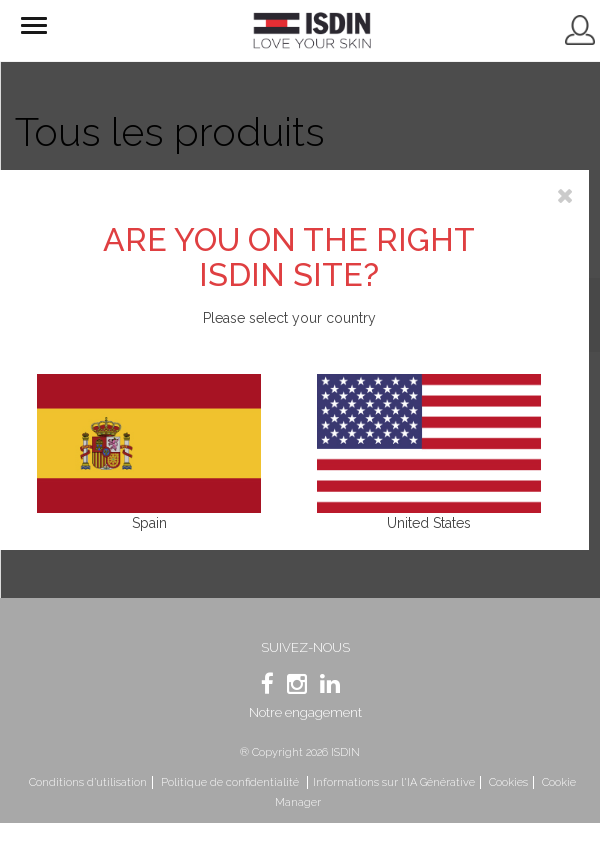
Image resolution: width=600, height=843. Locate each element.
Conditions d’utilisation (88, 782)
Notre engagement (305, 712)
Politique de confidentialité (231, 782)
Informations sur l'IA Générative (394, 782)
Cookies (508, 782)
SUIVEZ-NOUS (305, 647)
